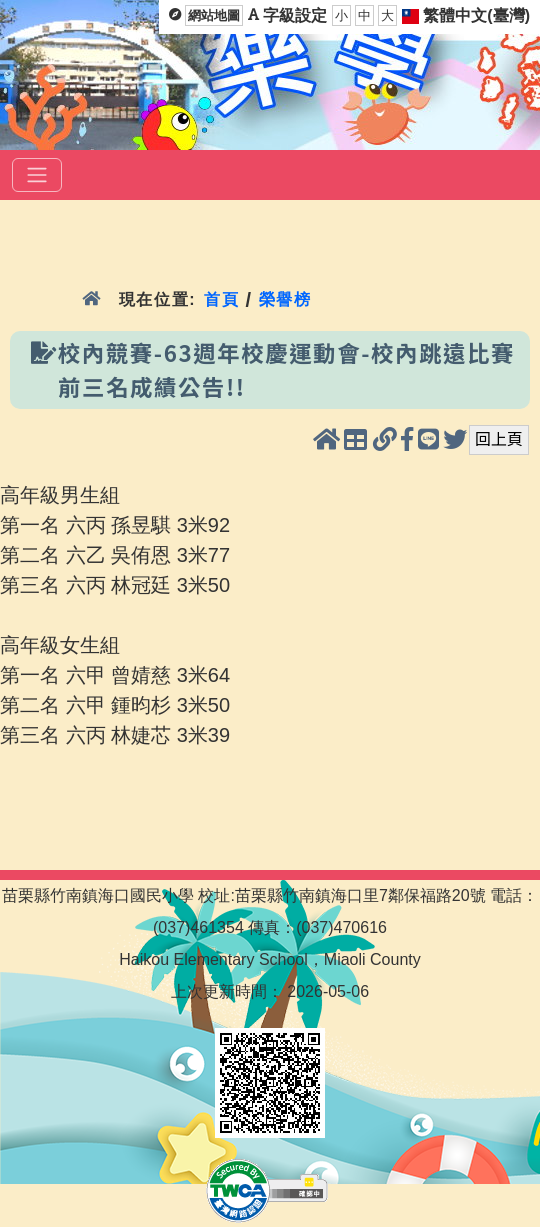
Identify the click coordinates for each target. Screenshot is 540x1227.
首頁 (221, 299)
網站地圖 (214, 15)
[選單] (37, 175)
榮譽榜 (285, 299)
